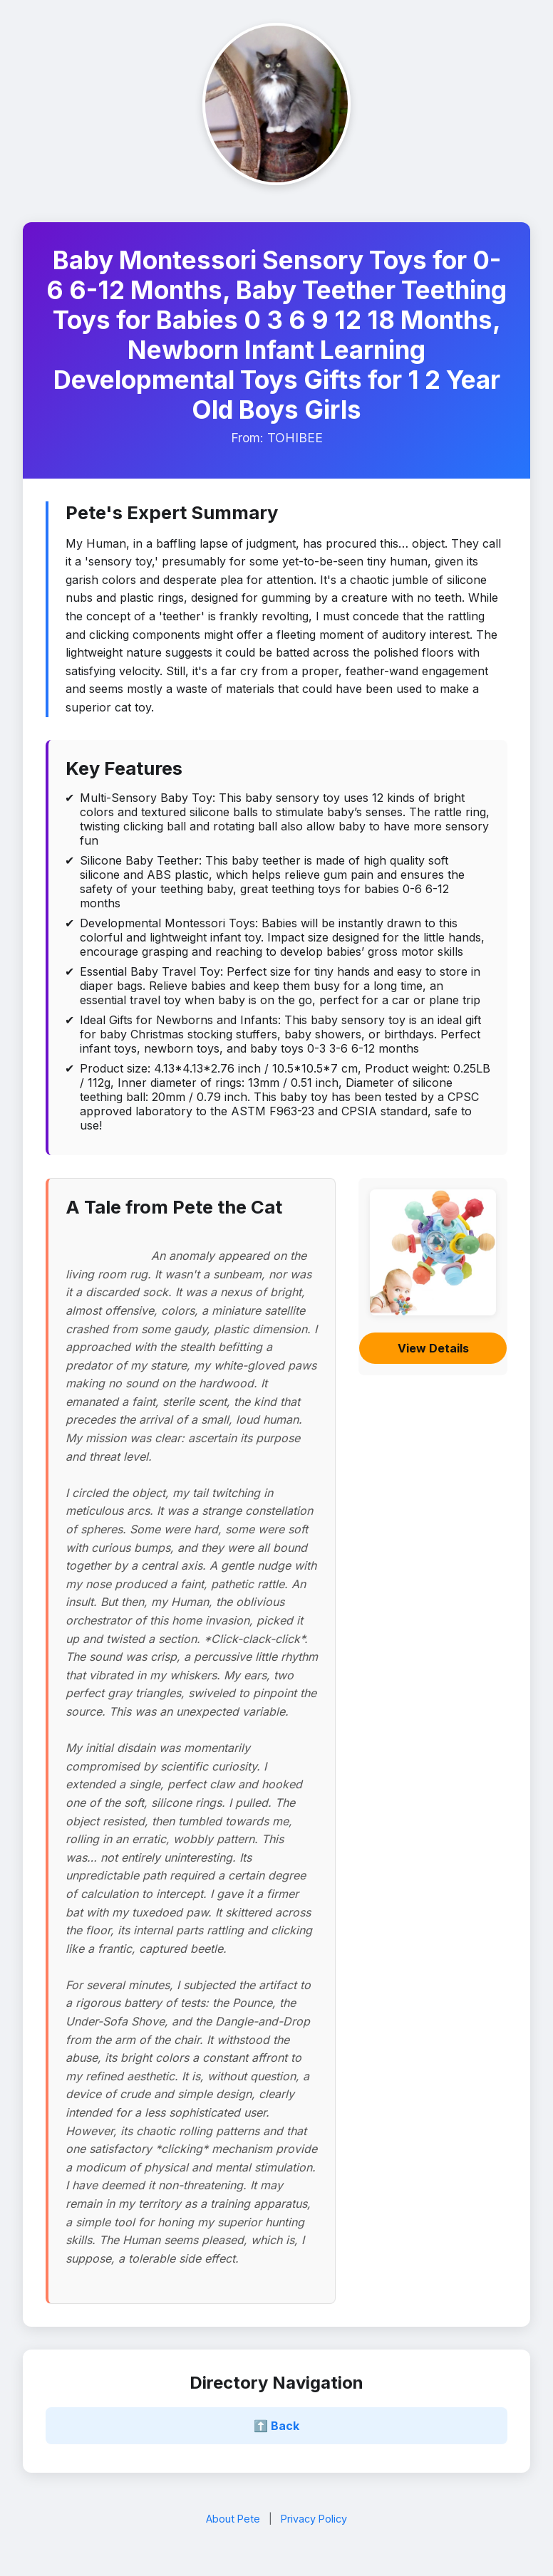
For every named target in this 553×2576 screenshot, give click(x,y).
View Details (433, 1348)
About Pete (233, 2519)
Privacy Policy (314, 2519)
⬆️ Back (276, 2426)
